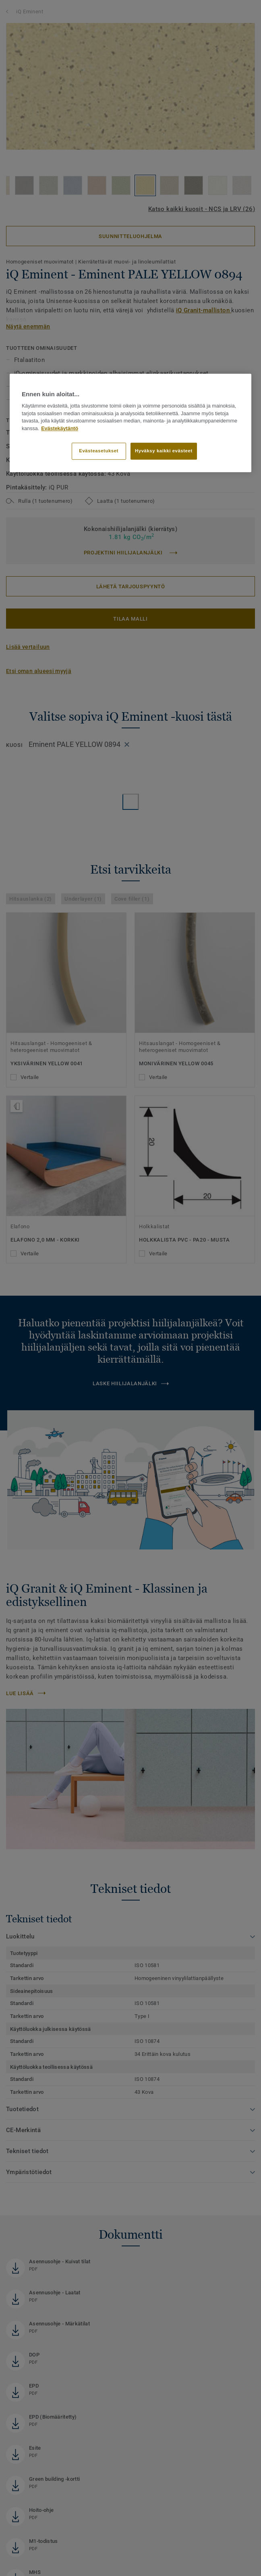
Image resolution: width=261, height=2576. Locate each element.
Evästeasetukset (98, 450)
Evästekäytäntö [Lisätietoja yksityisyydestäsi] (59, 428)
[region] (130, 423)
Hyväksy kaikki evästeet (164, 450)
